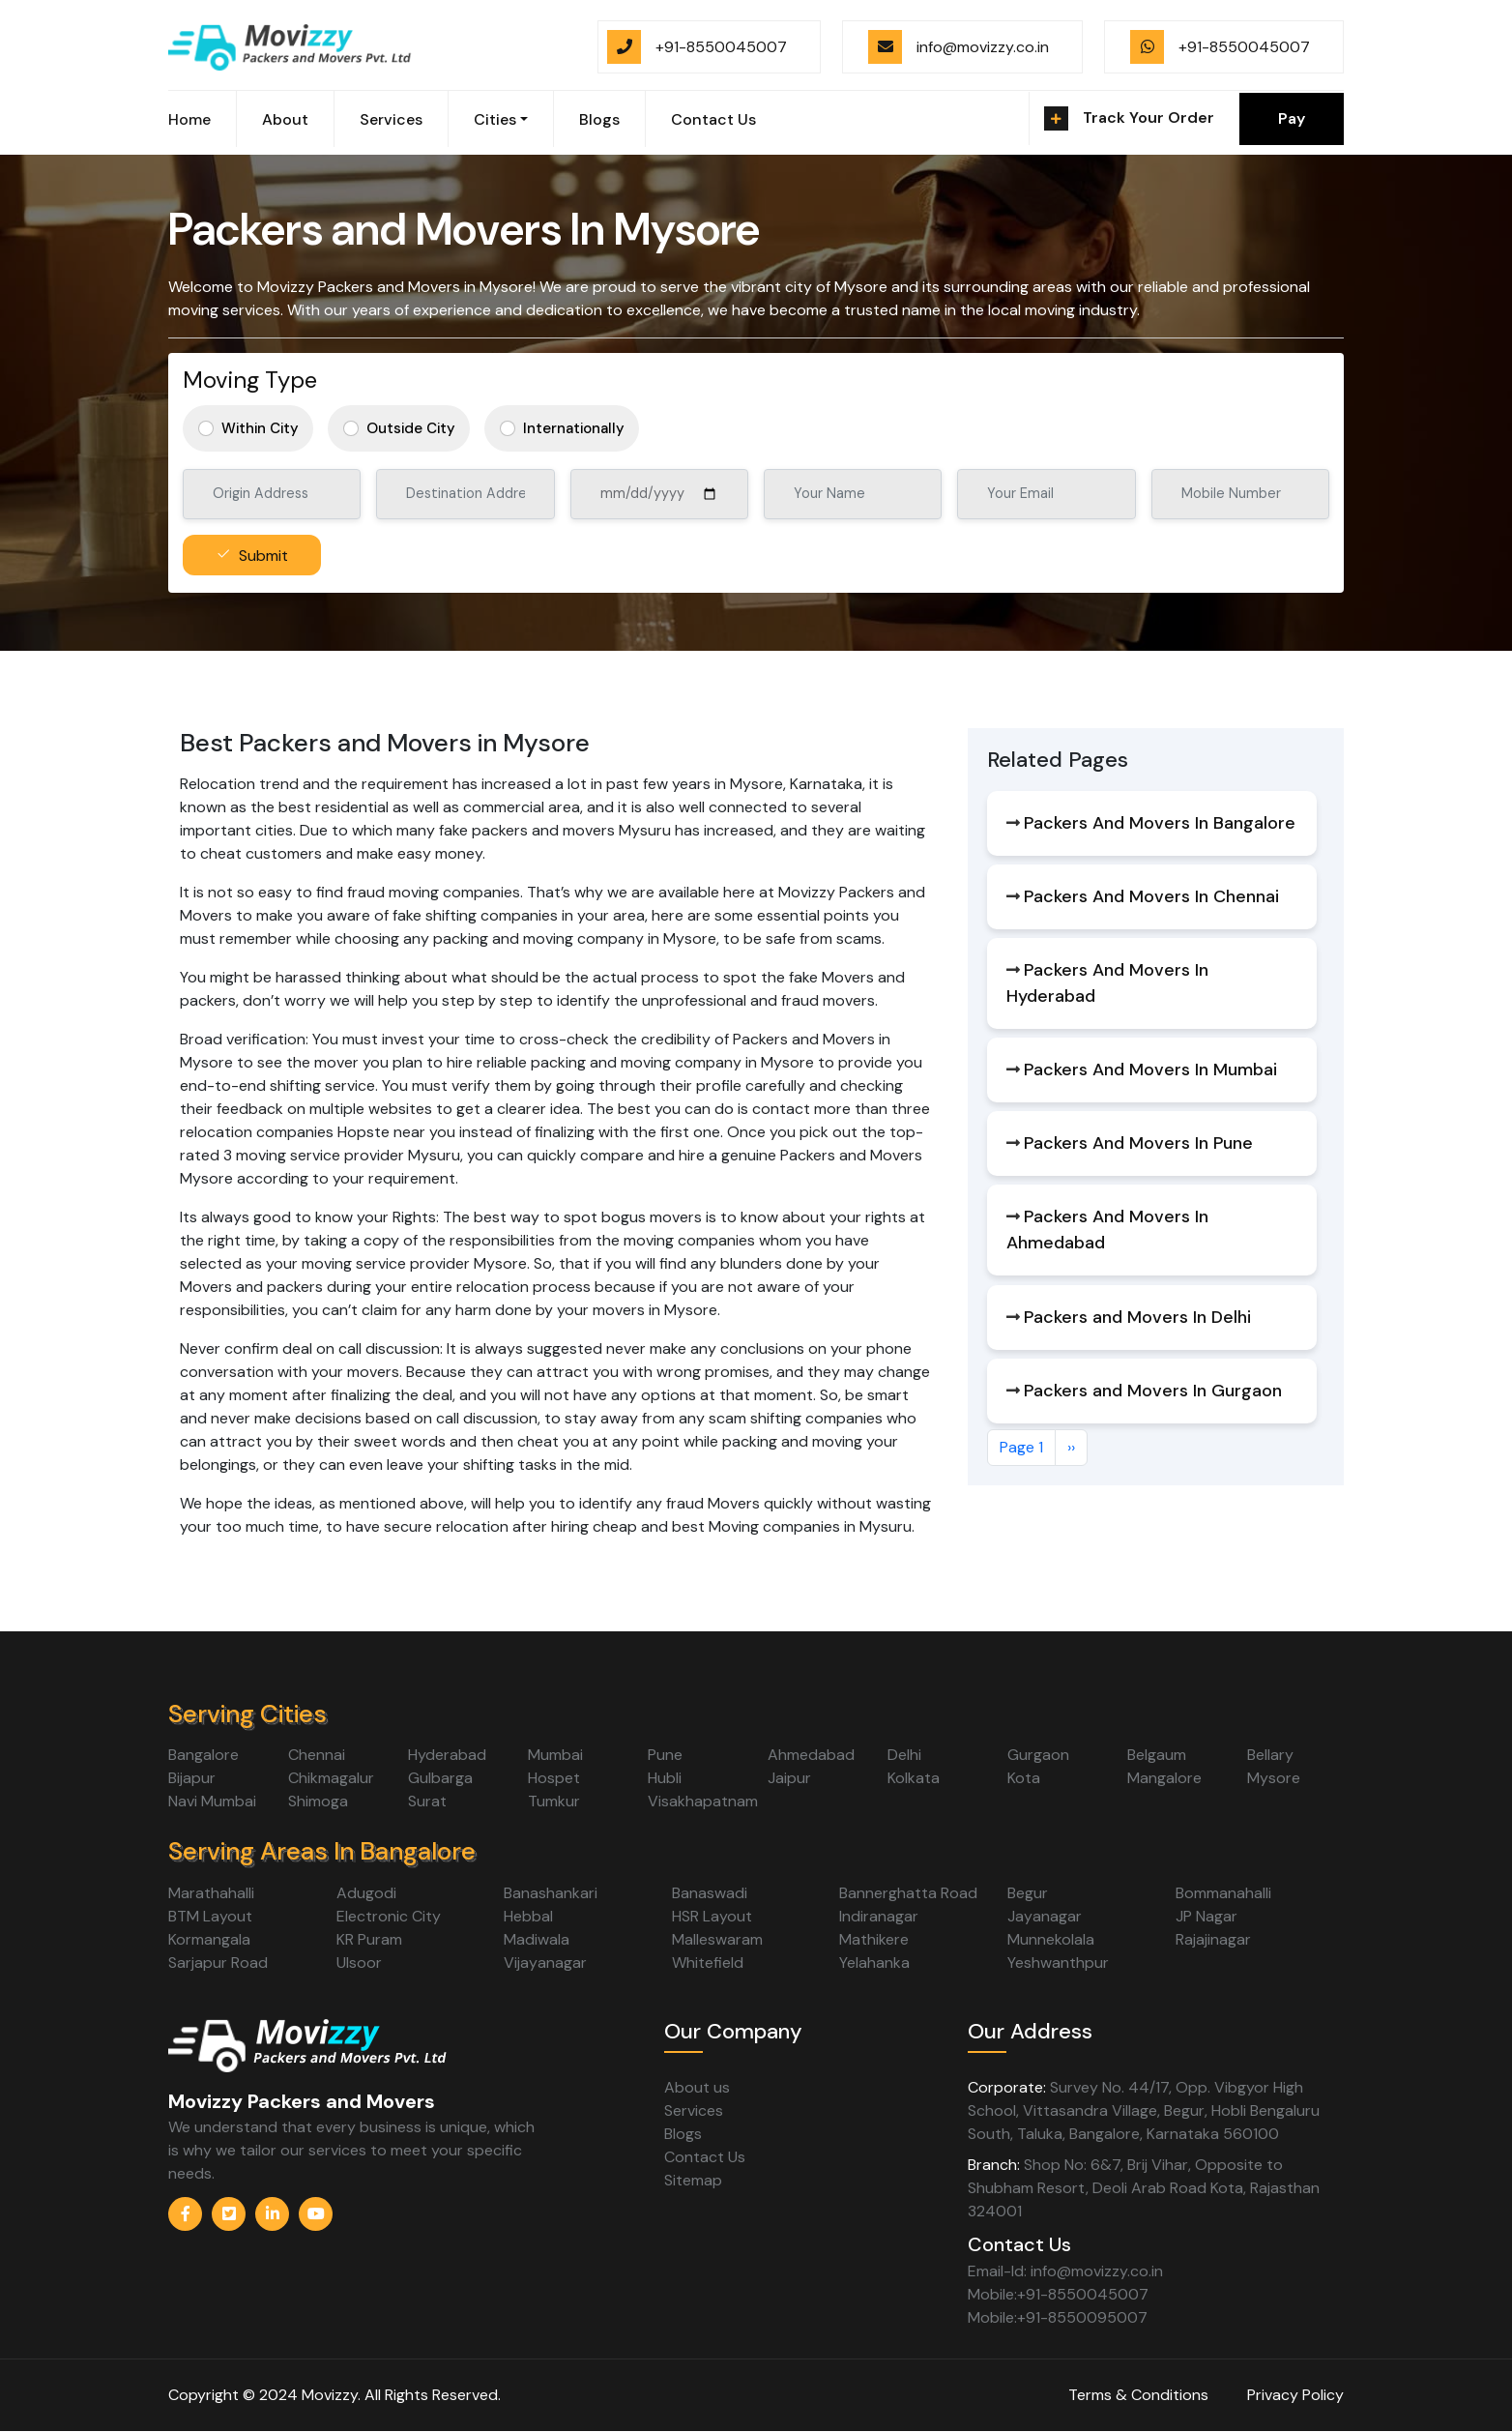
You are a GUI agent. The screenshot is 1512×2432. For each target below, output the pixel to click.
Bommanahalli (1223, 1893)
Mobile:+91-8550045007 (1058, 2294)
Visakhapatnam (703, 1801)
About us (697, 2087)
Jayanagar (1044, 1916)
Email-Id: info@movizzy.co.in (1065, 2271)
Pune (665, 1754)
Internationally (574, 428)
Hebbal (528, 1916)
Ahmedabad (811, 1754)
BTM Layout (210, 1916)
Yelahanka (874, 1962)
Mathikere (874, 1939)
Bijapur (192, 1778)
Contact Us (713, 119)
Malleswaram (717, 1939)
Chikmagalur (331, 1778)
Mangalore (1164, 1778)
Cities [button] (495, 119)
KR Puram (369, 1939)
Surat (427, 1801)
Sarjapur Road (218, 1962)
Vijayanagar (545, 1962)
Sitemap (693, 2180)
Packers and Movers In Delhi (1137, 1317)
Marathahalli (211, 1893)
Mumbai (555, 1754)
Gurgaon (1038, 1754)
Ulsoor (359, 1962)
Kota (1023, 1778)
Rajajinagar (1213, 1939)
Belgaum (1156, 1754)
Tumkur (554, 1801)
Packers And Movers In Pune (1138, 1143)
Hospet (554, 1778)
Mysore (1273, 1778)
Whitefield (707, 1962)
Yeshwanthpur (1058, 1962)
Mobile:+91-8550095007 (1058, 2317)
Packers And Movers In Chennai (1151, 896)
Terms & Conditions (1138, 2395)
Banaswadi (709, 1893)
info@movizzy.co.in (982, 47)
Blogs (599, 119)
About (285, 119)
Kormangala (209, 1939)
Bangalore (203, 1754)
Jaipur (789, 1778)
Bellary (1270, 1754)
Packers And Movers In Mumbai (1150, 1069)
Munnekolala (1050, 1939)
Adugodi (366, 1893)
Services (391, 119)
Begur (1027, 1893)
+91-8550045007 (721, 47)
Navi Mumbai (212, 1801)
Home (189, 119)
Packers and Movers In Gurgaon (1153, 1390)
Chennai (316, 1754)
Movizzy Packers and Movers (301, 2101)
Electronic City (388, 1916)
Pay (1291, 118)
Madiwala (536, 1939)
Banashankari (550, 1893)
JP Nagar (1206, 1916)
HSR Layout (712, 1916)
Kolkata (913, 1778)
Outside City (410, 428)
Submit (263, 555)
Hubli (665, 1778)
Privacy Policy (1295, 2395)
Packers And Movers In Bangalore (1159, 823)
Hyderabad (447, 1754)
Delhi (904, 1754)
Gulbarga (440, 1778)
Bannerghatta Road (908, 1893)
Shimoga (318, 1801)
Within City (260, 428)
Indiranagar (878, 1916)
